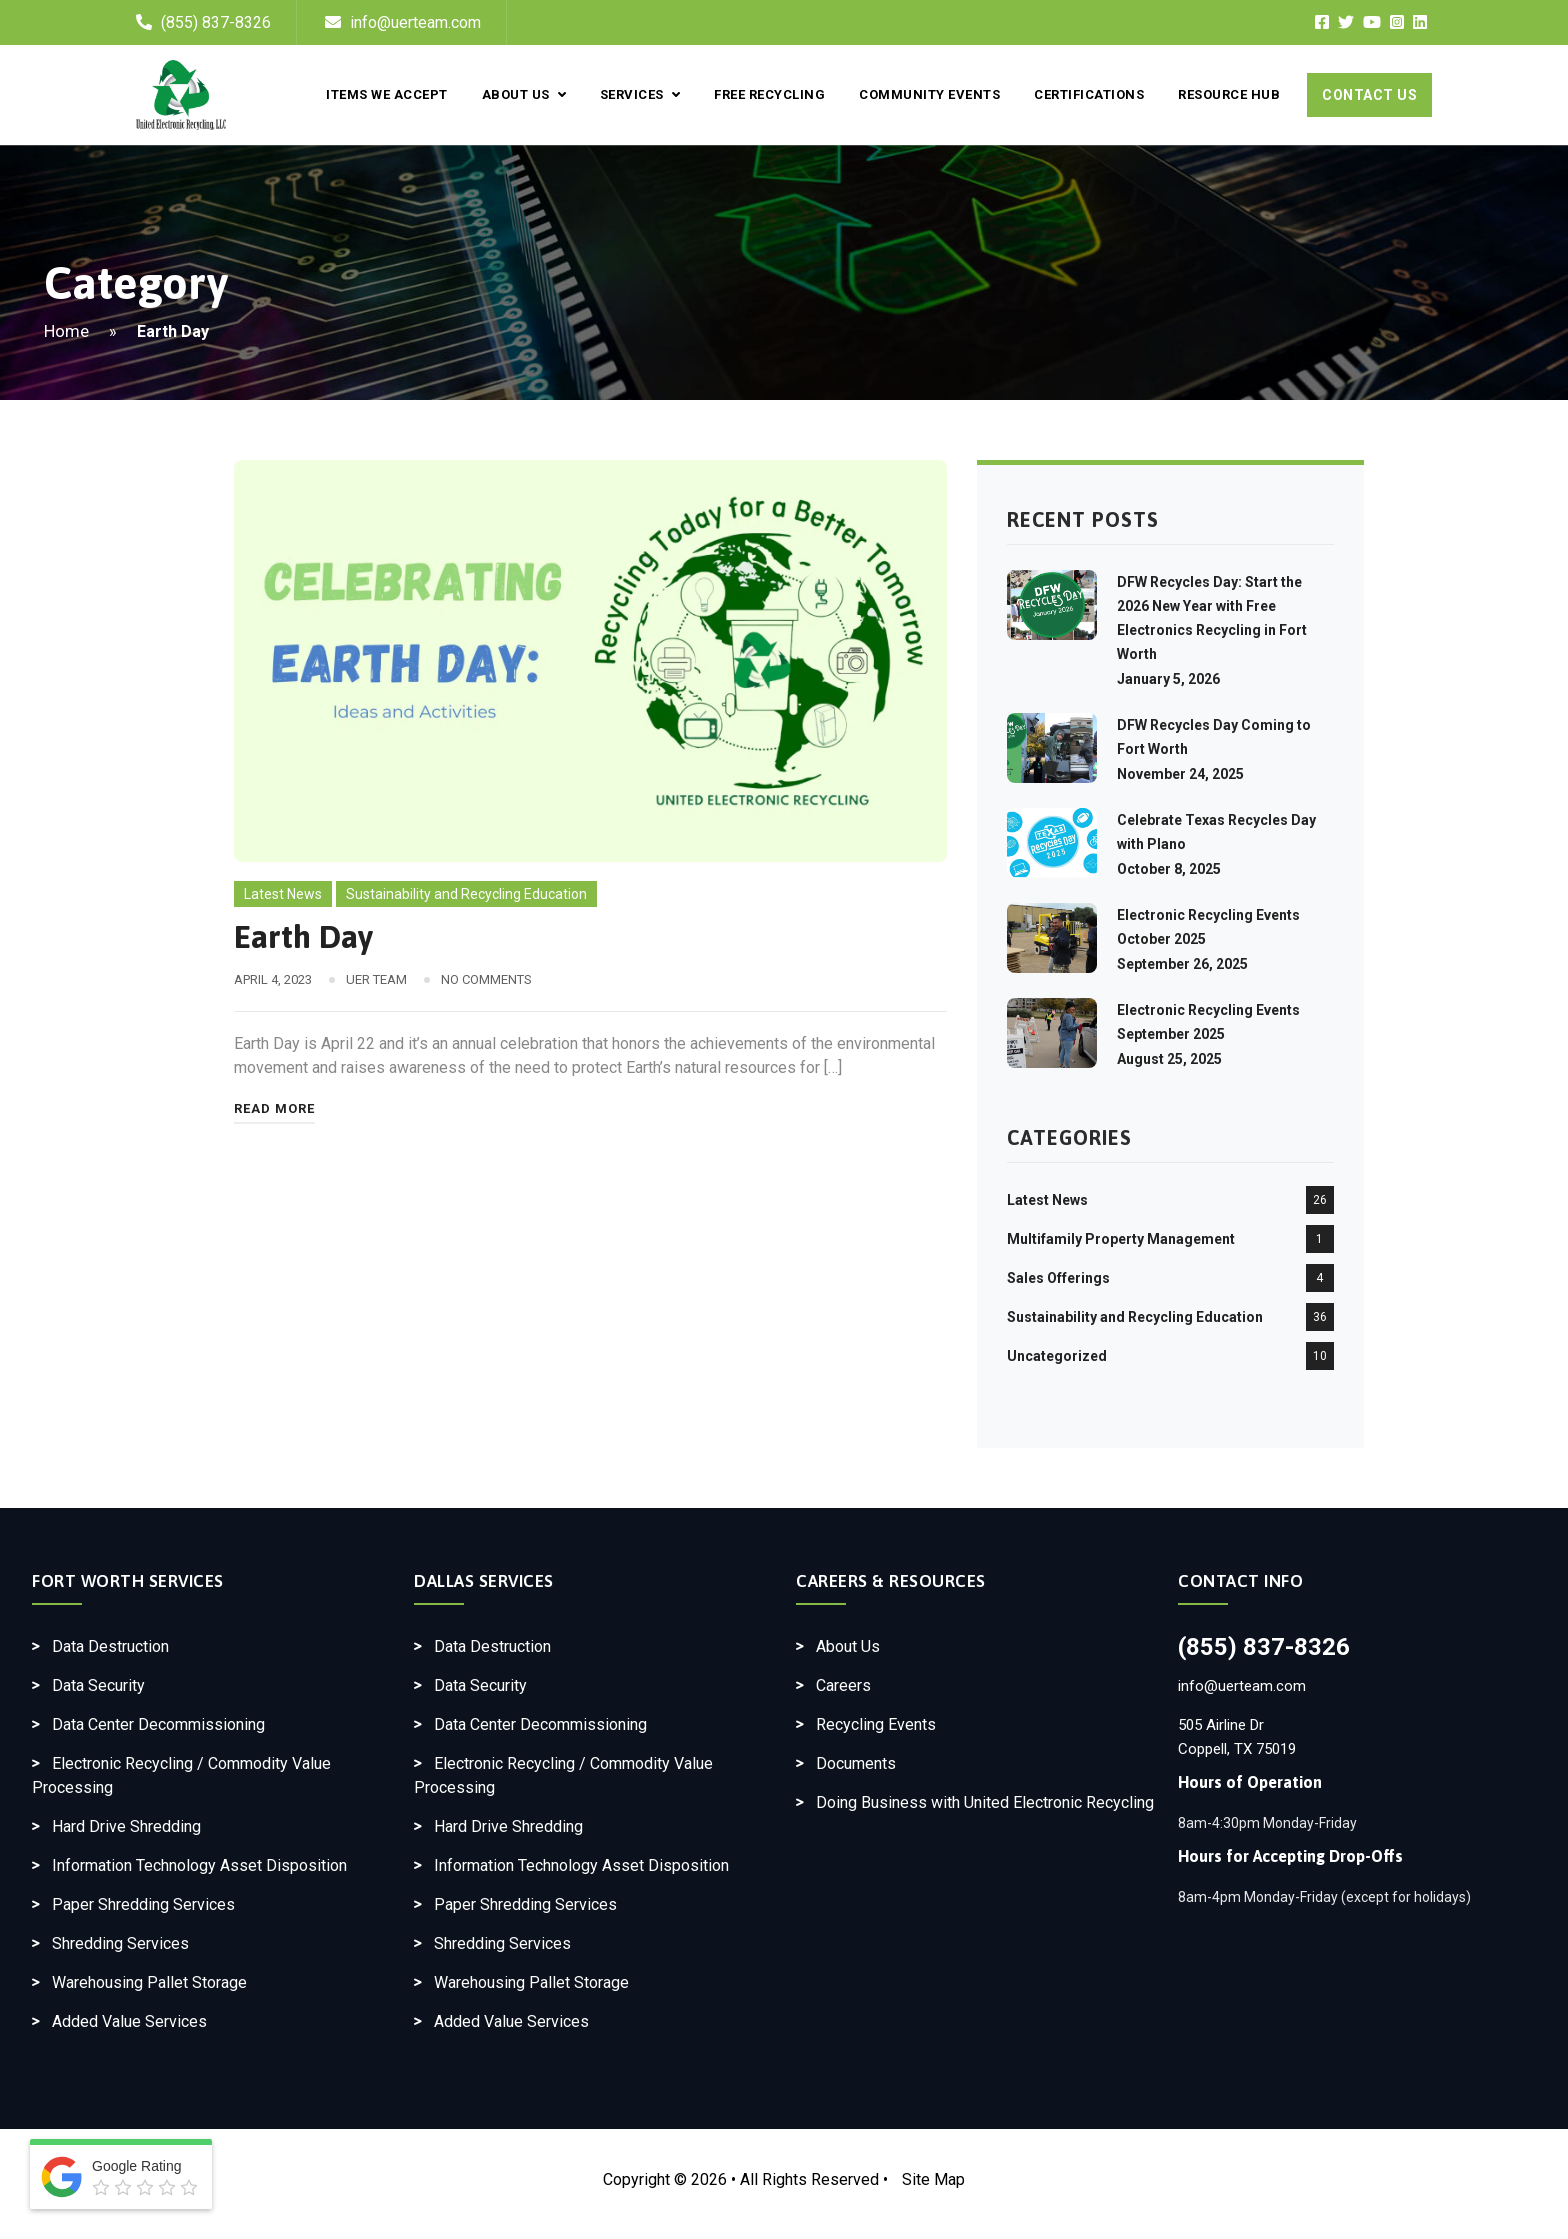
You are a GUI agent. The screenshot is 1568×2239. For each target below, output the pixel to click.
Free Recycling (769, 94)
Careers (843, 1685)
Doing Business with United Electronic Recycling (985, 1802)
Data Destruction (110, 1646)
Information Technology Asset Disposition (199, 1865)
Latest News (283, 894)
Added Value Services (129, 2021)
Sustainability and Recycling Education (466, 894)
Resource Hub (1229, 94)
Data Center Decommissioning (158, 1724)
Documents (856, 1763)
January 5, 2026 (1168, 679)
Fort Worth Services (128, 1581)
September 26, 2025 (1182, 964)
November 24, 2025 (1180, 774)
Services (640, 94)
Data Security (98, 1685)
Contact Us (1369, 95)
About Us (524, 94)
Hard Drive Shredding (126, 1826)
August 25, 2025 (1169, 1059)
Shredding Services (120, 1943)
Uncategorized (1057, 1356)
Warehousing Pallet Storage (149, 1982)
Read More (274, 1108)
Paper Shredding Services (143, 1904)
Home (66, 331)
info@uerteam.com (403, 22)
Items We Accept (387, 94)
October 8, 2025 (1169, 869)
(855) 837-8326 (216, 22)
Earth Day (303, 936)
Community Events (929, 94)
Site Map (933, 2179)
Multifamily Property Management (1121, 1239)
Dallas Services (484, 1581)
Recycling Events (876, 1724)
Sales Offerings (1058, 1278)
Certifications (1089, 94)
